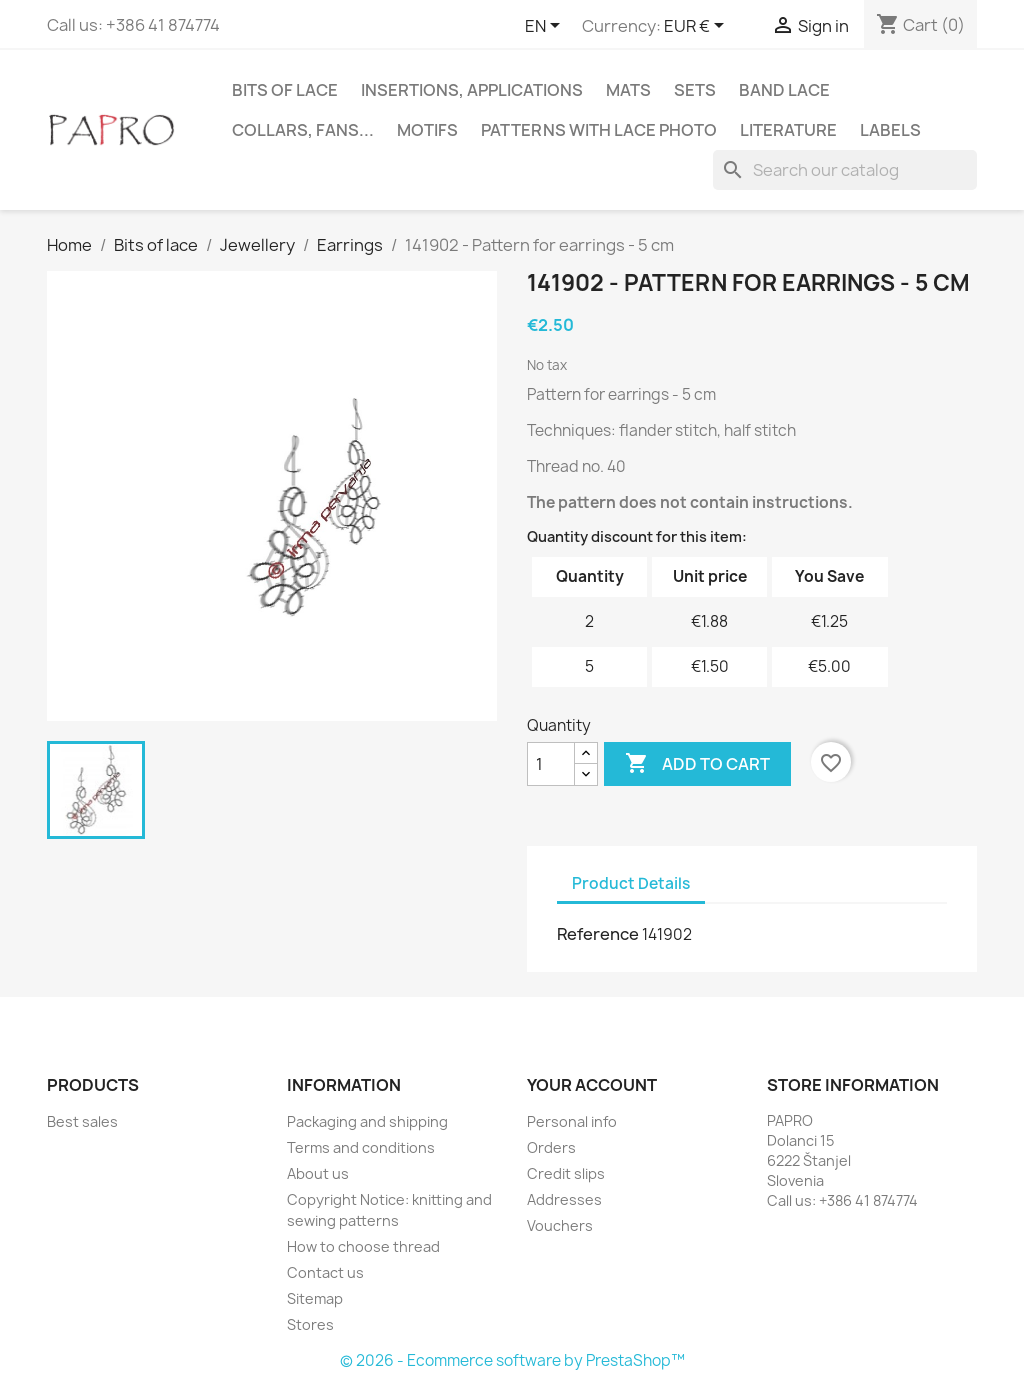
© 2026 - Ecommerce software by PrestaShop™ (512, 1360)
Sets (695, 90)
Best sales (82, 1121)
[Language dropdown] (546, 27)
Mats (628, 90)
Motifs (427, 130)
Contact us (325, 1272)
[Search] (845, 170)
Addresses (564, 1199)
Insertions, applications (472, 90)
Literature (788, 130)
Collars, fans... (303, 130)
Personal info (572, 1121)
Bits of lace (285, 90)
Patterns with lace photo (599, 130)
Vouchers (560, 1225)
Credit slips (566, 1173)
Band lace (784, 90)
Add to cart (697, 764)
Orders (551, 1147)
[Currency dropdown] (697, 27)
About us (318, 1173)
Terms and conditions (361, 1147)
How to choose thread (363, 1246)
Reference (598, 934)
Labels (890, 130)
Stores (310, 1324)
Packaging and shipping (367, 1121)
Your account (592, 1085)
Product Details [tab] (631, 883)
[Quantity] (551, 764)
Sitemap (315, 1298)
